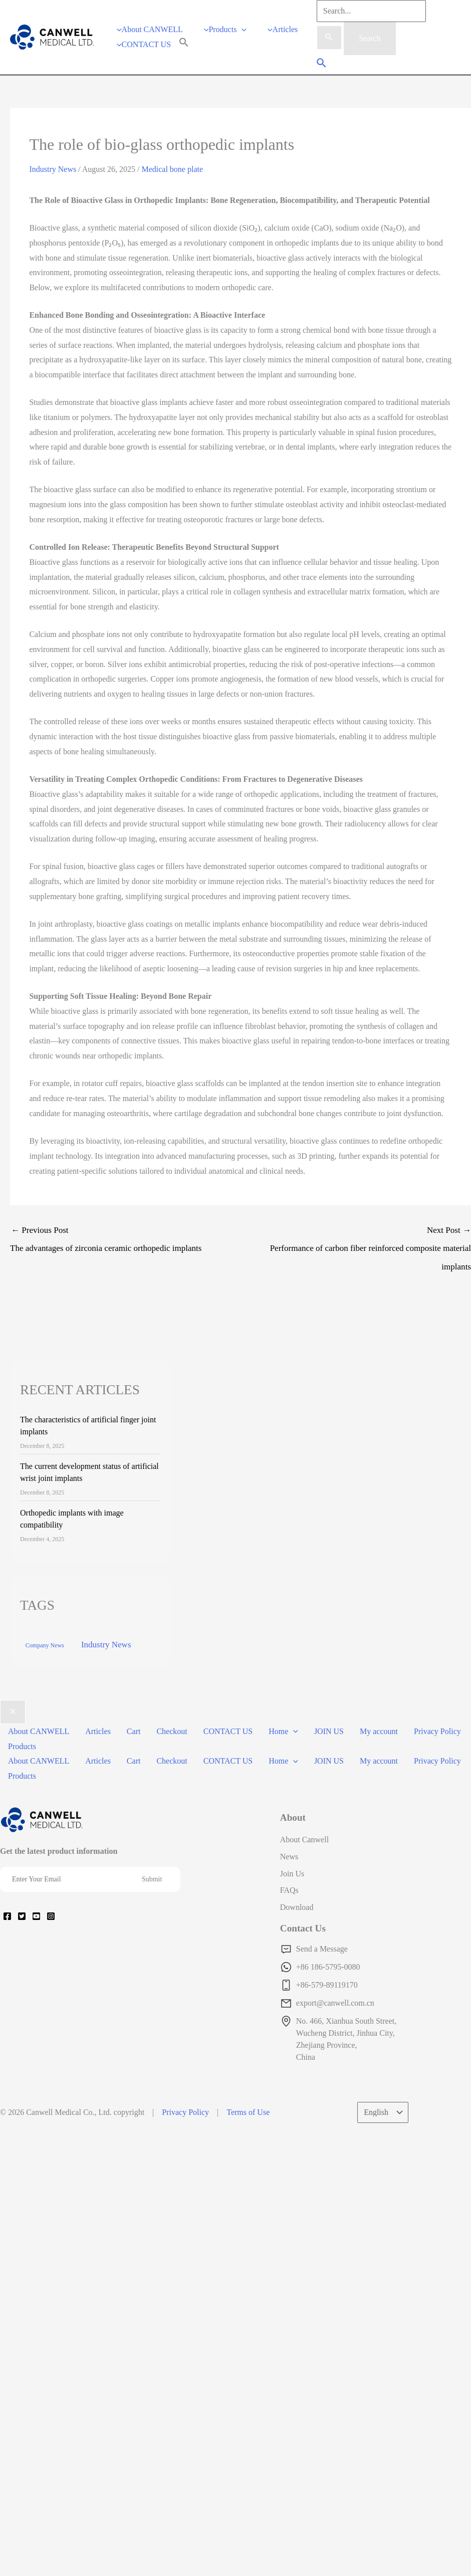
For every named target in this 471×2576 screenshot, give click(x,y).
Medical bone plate (172, 177)
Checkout (171, 1739)
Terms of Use (248, 2120)
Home (283, 1739)
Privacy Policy (437, 1739)
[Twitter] (22, 1924)
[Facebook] (7, 1924)
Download (297, 1915)
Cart (134, 1739)
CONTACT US (228, 1739)
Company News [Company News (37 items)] (45, 1653)
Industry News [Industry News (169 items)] (106, 1653)
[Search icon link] (322, 68)
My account (379, 1739)
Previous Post (125, 1249)
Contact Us (303, 1936)
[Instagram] (51, 1924)
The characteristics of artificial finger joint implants (88, 1433)
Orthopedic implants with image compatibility (72, 1527)
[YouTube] (36, 1924)
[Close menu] (13, 1720)
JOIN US (329, 1739)
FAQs (289, 1898)
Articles (98, 1739)
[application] (242, 33)
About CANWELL (38, 1739)
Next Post (356, 1258)
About (293, 1826)
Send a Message (322, 1957)
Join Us (292, 1881)
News (289, 1864)
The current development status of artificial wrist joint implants (89, 1480)
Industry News (52, 177)
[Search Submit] (329, 38)
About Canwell (304, 1848)
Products (22, 1754)
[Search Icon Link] (184, 48)
